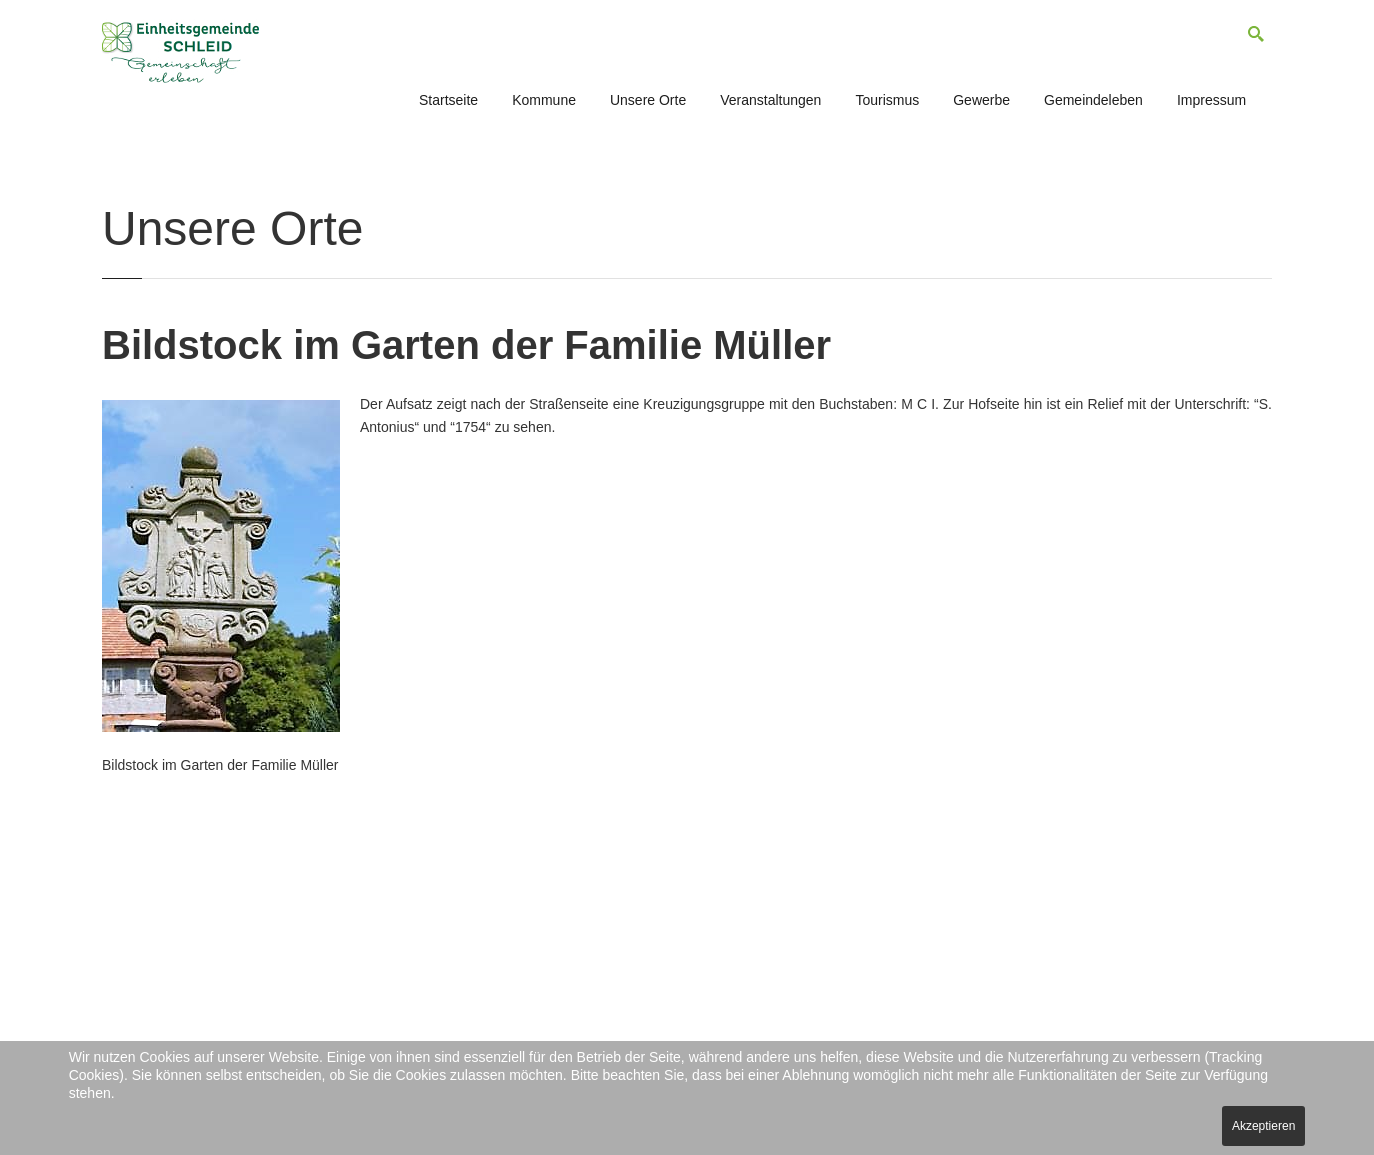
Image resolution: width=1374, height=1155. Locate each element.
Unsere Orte (648, 100)
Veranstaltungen (770, 100)
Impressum (1211, 100)
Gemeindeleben (1093, 100)
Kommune (544, 100)
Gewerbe (981, 100)
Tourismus (887, 100)
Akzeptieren (1263, 1126)
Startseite (448, 100)
